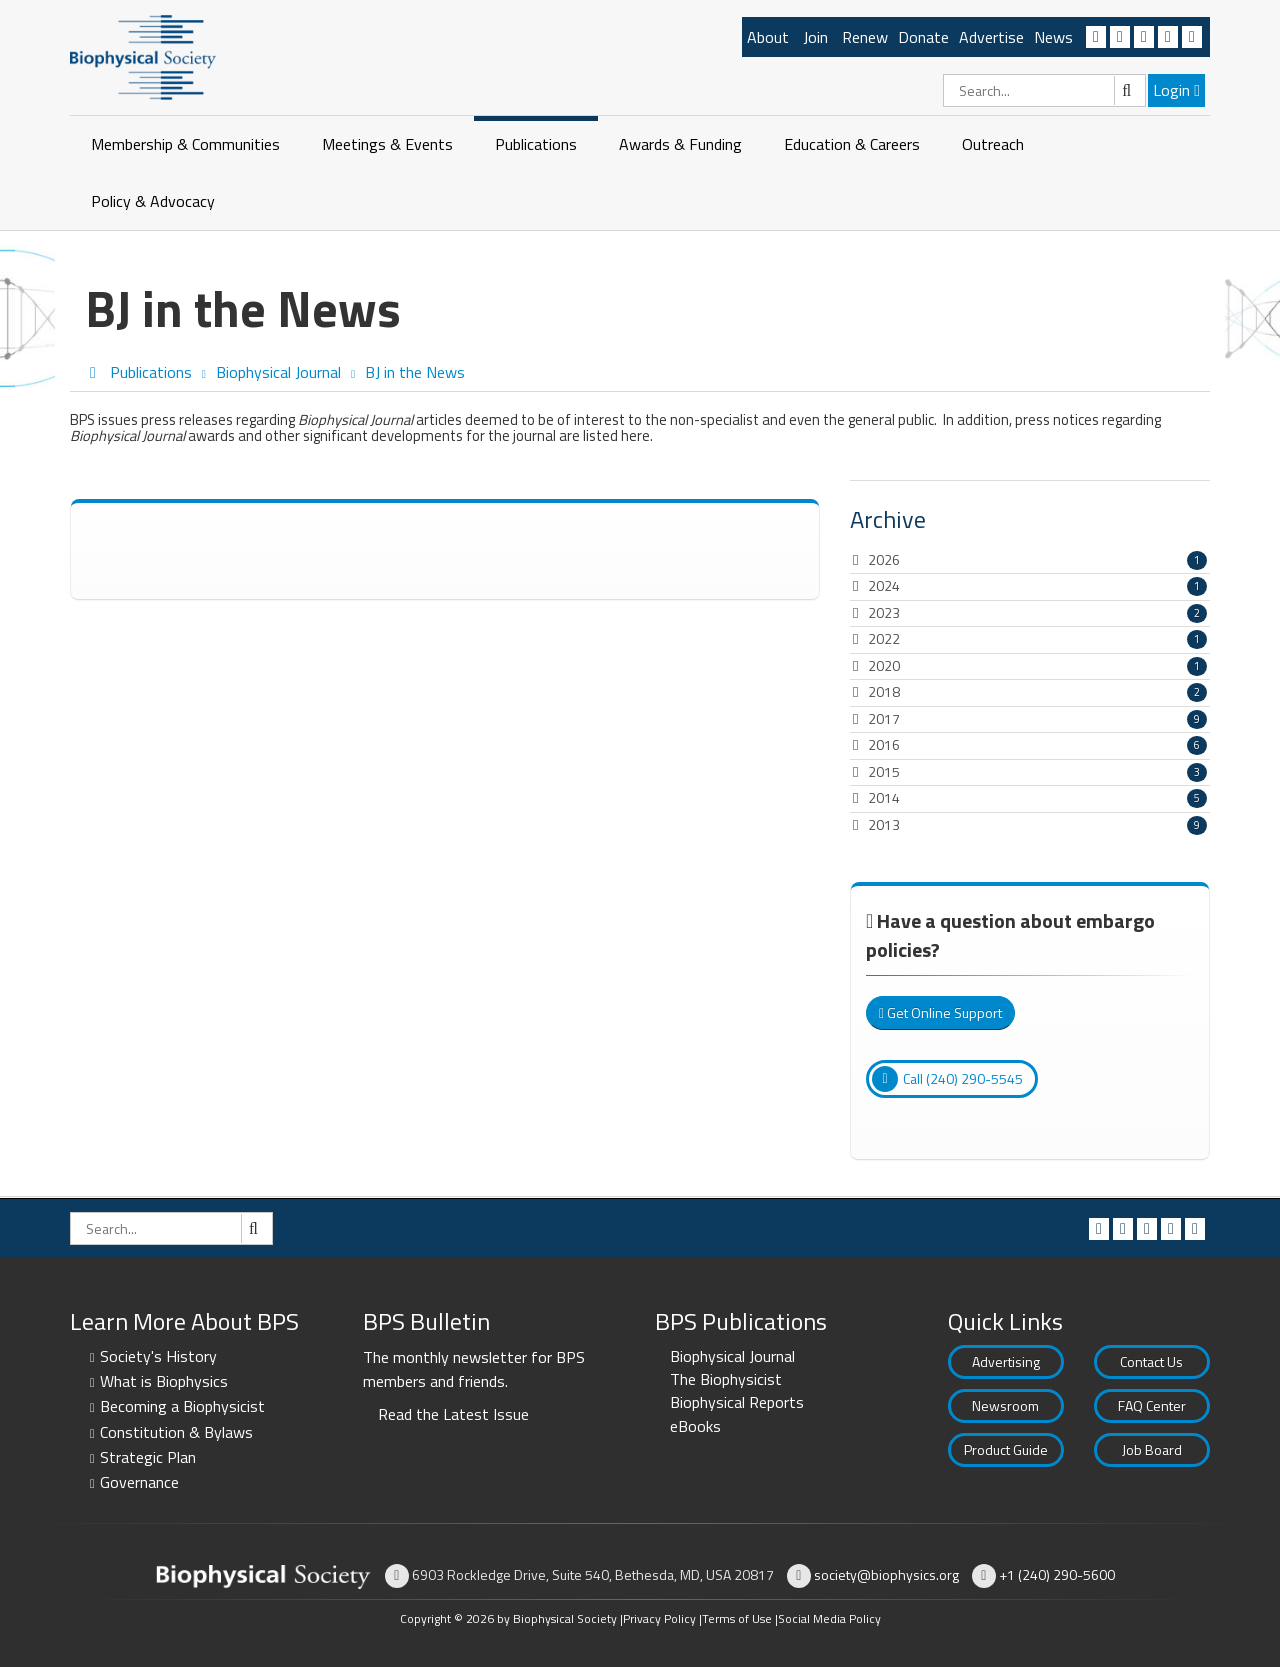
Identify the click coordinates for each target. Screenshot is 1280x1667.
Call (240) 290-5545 (947, 1079)
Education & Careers (852, 144)
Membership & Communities (185, 144)
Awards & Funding (680, 144)
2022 (884, 638)
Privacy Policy (659, 1618)
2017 (884, 718)
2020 (884, 665)
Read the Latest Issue (453, 1414)
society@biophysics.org (886, 1574)
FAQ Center (1152, 1405)
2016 (884, 744)
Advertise (991, 37)
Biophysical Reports (737, 1402)
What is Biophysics (164, 1381)
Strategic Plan (148, 1457)
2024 (884, 585)
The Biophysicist (726, 1379)
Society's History (158, 1356)
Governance (139, 1482)
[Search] (1044, 90)
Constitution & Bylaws (176, 1432)
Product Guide (1006, 1449)
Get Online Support (940, 1012)
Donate (923, 37)
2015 (884, 771)
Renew (865, 37)
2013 (884, 824)
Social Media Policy (829, 1618)
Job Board (1152, 1449)
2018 (884, 691)
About (768, 37)
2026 (884, 559)
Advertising (1006, 1361)
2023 (884, 612)
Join (815, 37)
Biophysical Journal (732, 1356)
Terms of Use (737, 1618)
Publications (536, 144)
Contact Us (1151, 1361)
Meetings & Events (387, 144)
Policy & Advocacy (153, 201)
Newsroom (1005, 1405)
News (1053, 37)
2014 (884, 797)
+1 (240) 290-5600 (1057, 1574)
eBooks (695, 1426)
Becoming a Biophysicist (182, 1406)
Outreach (993, 144)
